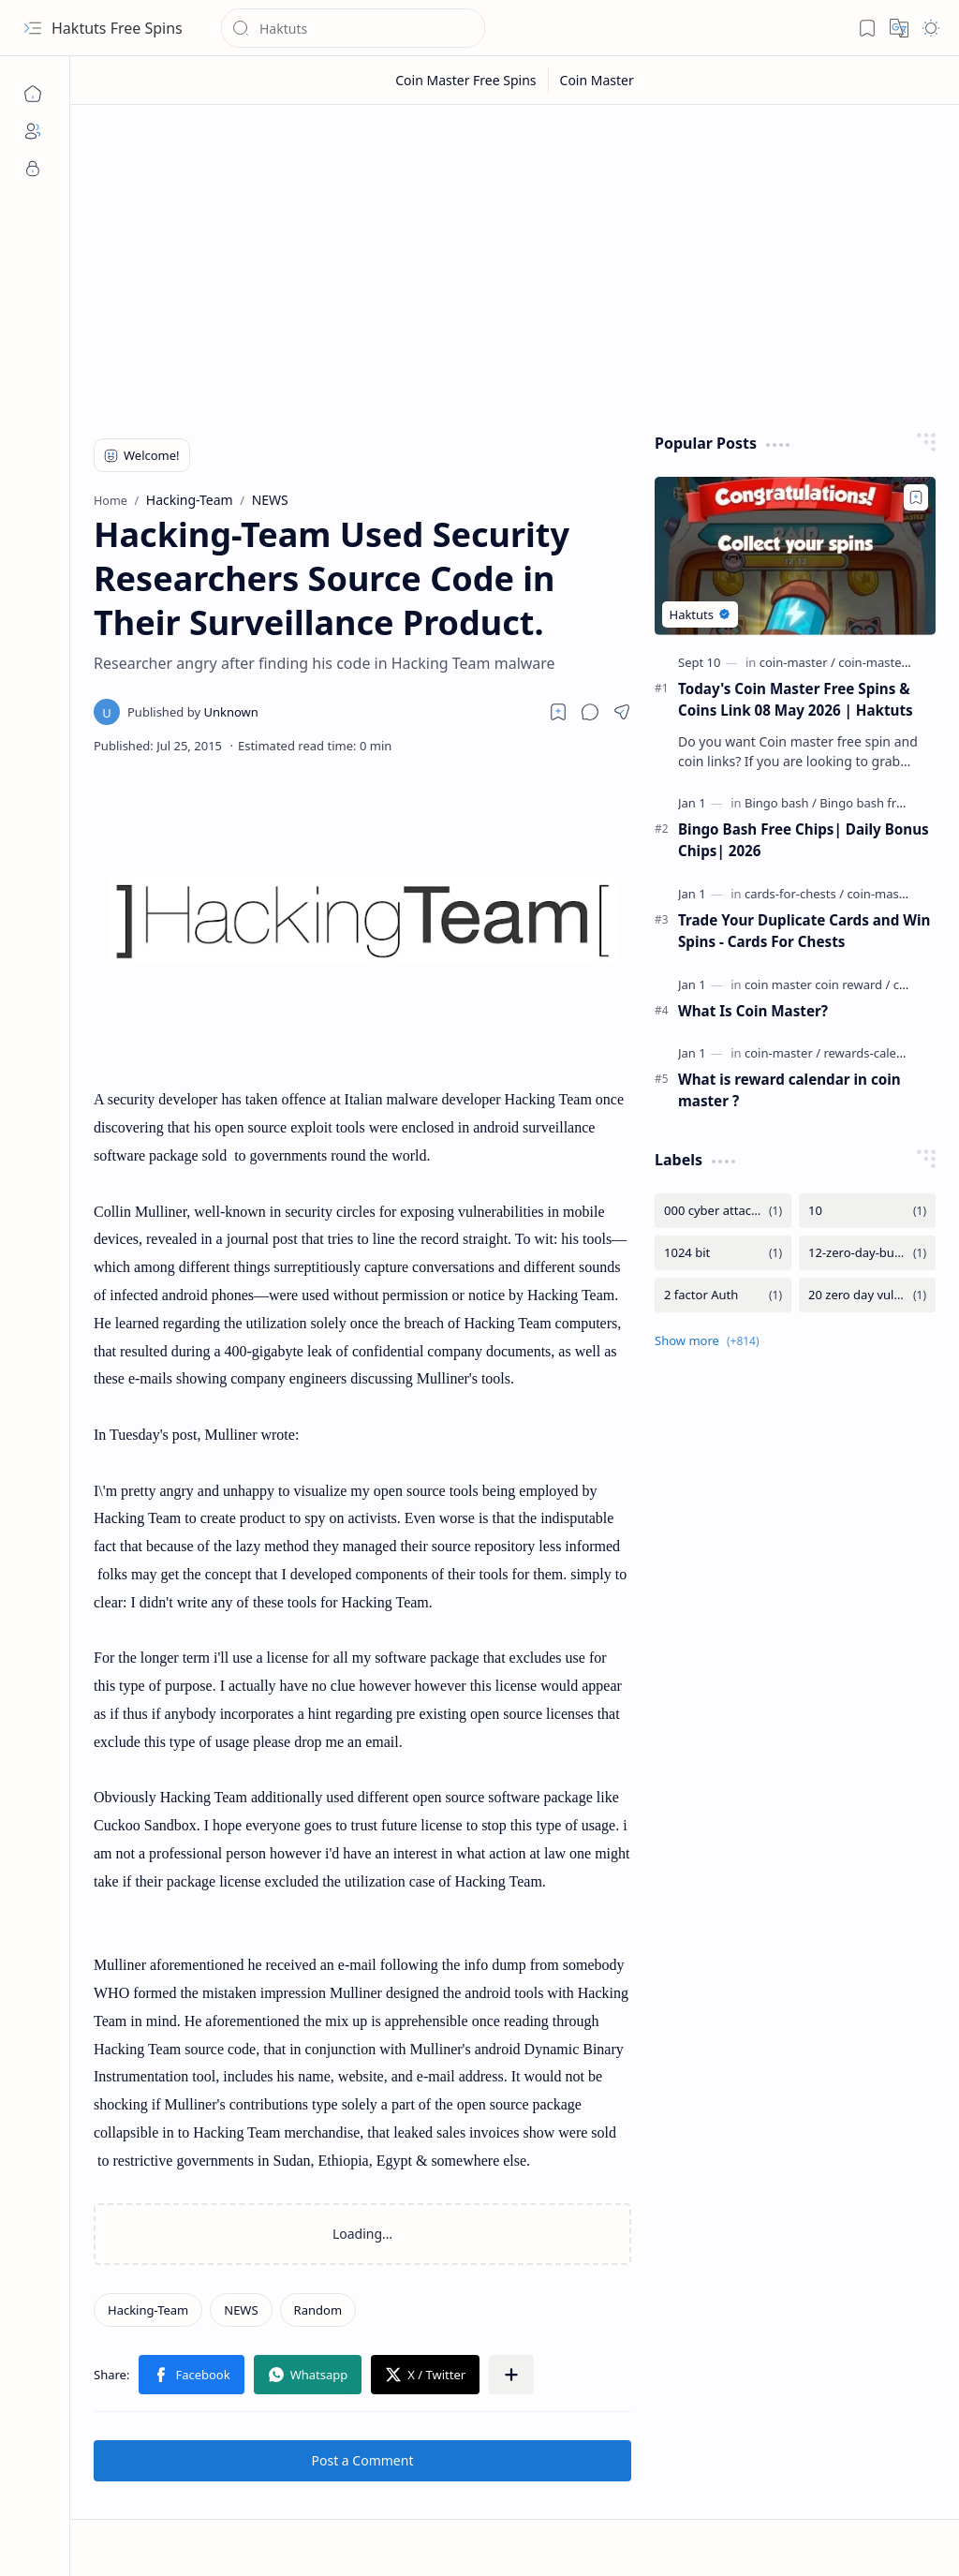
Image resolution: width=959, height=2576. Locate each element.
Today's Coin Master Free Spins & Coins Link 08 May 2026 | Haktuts (795, 699)
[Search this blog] (353, 28)
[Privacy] (33, 168)
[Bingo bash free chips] (881, 802)
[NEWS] (241, 2310)
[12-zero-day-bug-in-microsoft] (867, 1253)
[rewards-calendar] (872, 1052)
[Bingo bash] (781, 802)
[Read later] (558, 712)
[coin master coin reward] (817, 984)
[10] (867, 1210)
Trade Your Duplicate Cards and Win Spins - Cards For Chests (804, 930)
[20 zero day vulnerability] (867, 1295)
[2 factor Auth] (723, 1295)
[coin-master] (797, 662)
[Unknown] (192, 711)
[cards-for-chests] (794, 893)
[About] (33, 131)
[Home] (33, 93)
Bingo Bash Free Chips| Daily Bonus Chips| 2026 (803, 840)
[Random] (318, 2310)
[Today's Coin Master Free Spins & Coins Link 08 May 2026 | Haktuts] (795, 556)
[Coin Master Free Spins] (466, 80)
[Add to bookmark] (916, 497)
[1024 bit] (723, 1253)
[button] (33, 28)
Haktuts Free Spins (117, 28)
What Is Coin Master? (753, 1010)
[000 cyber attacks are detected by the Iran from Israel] (723, 1210)
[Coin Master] (597, 80)
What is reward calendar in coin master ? (789, 1090)
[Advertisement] (515, 264)
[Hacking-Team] (148, 2310)
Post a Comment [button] (363, 2460)
